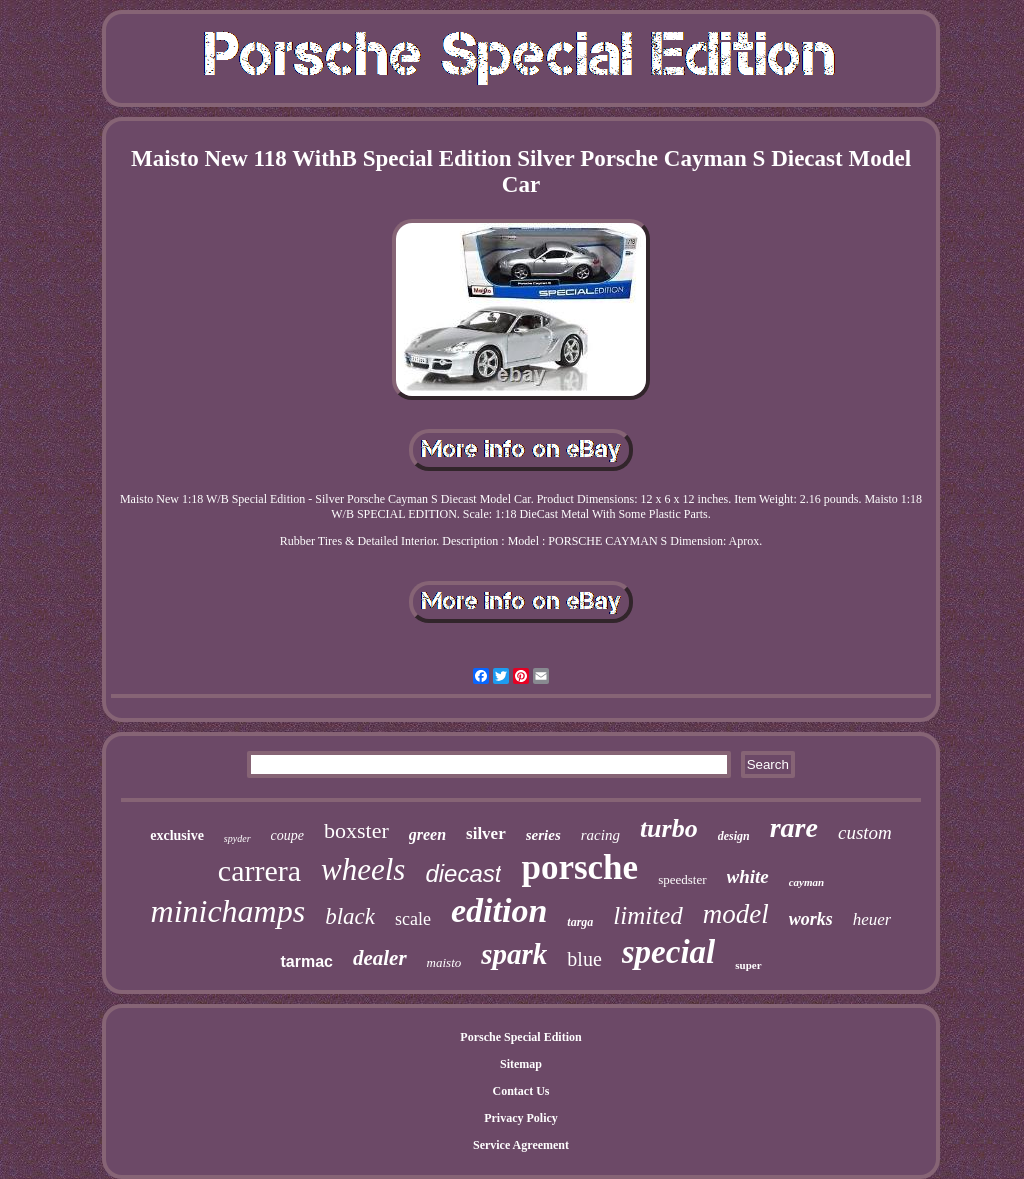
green (427, 834)
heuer (872, 919)
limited (647, 915)
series (543, 835)
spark (514, 954)
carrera (259, 870)
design (734, 836)
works (811, 919)
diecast (463, 873)
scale (413, 919)
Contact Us (521, 1091)
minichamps (228, 911)
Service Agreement (521, 1145)
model (736, 914)
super (748, 965)
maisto (444, 962)
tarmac (306, 961)
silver (486, 833)
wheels (363, 869)
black (350, 916)
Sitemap (521, 1064)
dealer (380, 958)
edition (499, 910)
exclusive (177, 835)
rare (794, 827)
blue (584, 959)
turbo (669, 828)
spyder (237, 838)
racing (600, 835)
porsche (579, 867)
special (668, 952)
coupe (287, 835)
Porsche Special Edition (520, 1037)
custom (865, 832)
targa (580, 922)
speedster (682, 879)
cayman (806, 882)
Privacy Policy (521, 1118)
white (748, 876)
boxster (356, 830)
